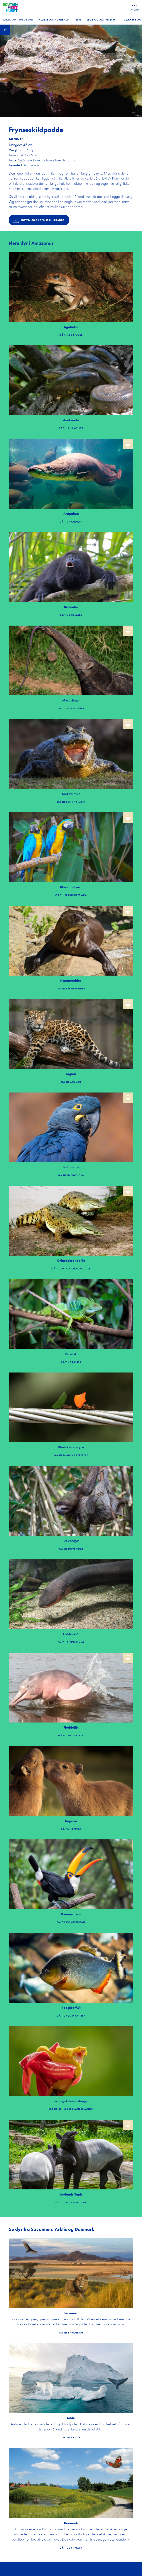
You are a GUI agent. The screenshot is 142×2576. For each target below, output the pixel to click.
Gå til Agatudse (71, 335)
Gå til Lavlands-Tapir (71, 2202)
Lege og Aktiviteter (101, 19)
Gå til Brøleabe (71, 615)
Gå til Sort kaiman (71, 801)
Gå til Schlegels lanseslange (71, 2109)
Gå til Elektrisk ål (71, 1642)
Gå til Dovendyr (71, 1548)
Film (78, 19)
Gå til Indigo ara (71, 1175)
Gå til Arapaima (71, 521)
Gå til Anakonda (71, 428)
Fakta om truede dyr (18, 19)
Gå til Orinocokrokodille (71, 1268)
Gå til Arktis (71, 2437)
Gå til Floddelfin (71, 1735)
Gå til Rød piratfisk (71, 2015)
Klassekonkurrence (54, 19)
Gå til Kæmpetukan (71, 1922)
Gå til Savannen (71, 2332)
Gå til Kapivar (71, 1829)
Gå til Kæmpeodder (71, 988)
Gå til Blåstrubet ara (71, 895)
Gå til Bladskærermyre (71, 1455)
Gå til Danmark (71, 2547)
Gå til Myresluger (71, 708)
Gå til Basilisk (71, 1362)
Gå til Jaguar (71, 1081)
